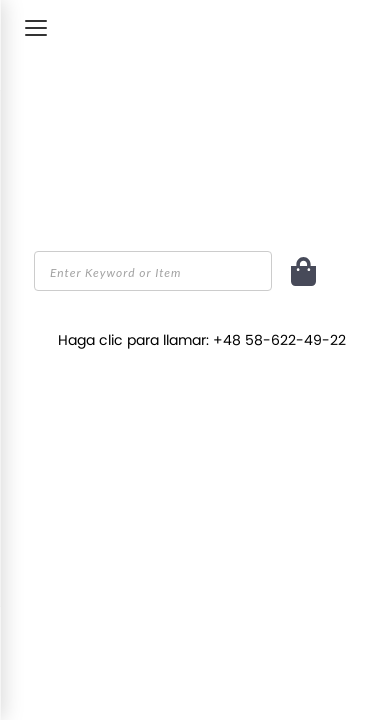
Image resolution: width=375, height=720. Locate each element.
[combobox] (153, 271)
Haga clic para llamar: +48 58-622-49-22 (202, 340)
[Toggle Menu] (36, 28)
